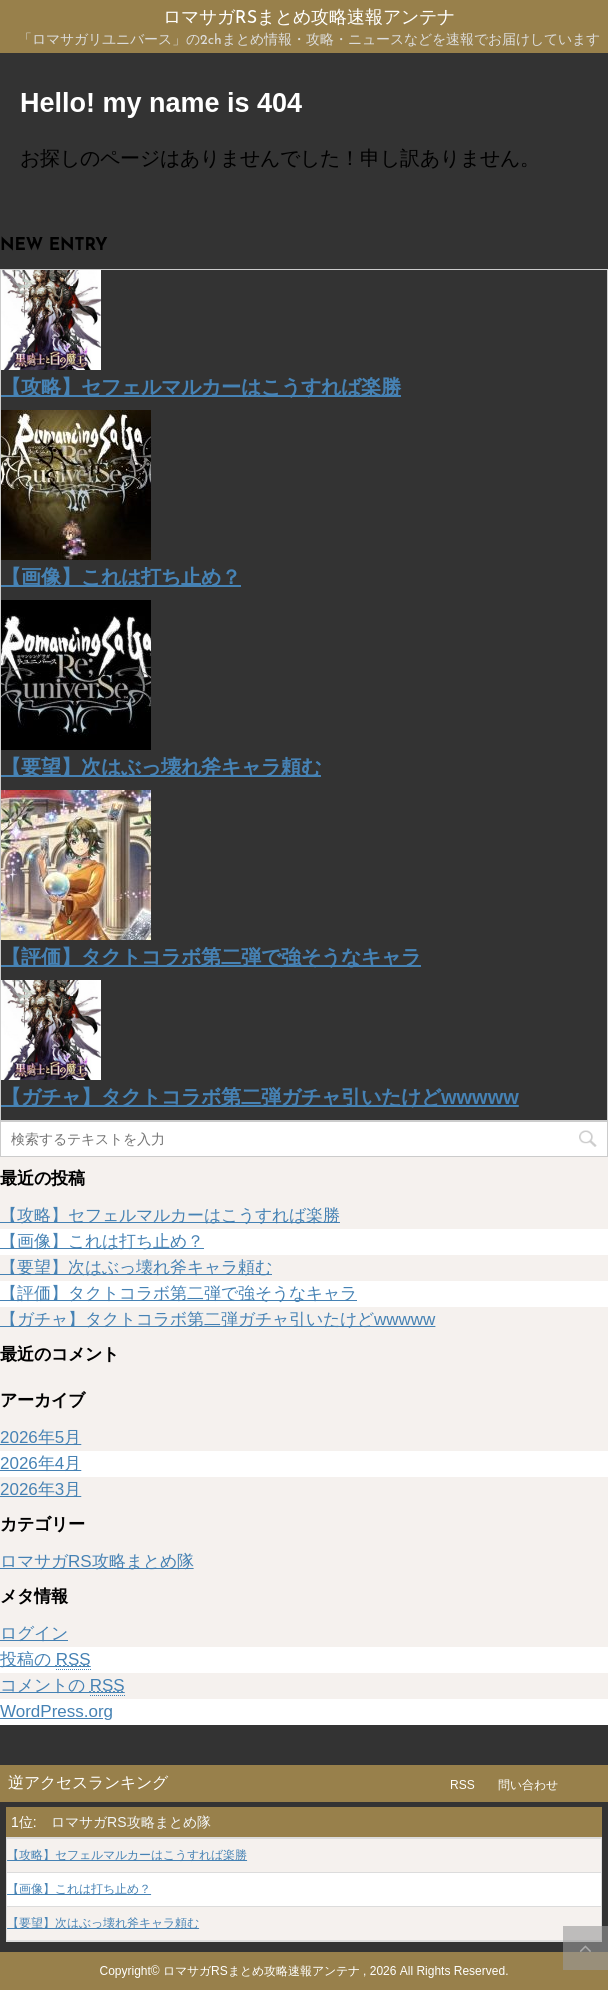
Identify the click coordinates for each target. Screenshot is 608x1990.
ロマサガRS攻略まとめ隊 (97, 1561)
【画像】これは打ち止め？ (121, 577)
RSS (462, 1785)
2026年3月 (40, 1489)
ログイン (34, 1633)
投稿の (45, 1660)
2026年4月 (40, 1463)
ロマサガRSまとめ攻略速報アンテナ (309, 18)
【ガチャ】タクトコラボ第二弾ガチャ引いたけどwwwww (260, 1097)
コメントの (62, 1686)
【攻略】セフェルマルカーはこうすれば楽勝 (201, 387)
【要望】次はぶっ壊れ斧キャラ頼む (161, 767)
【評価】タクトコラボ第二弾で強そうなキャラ (211, 957)
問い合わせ (528, 1785)
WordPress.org (56, 1711)
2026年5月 (40, 1437)
